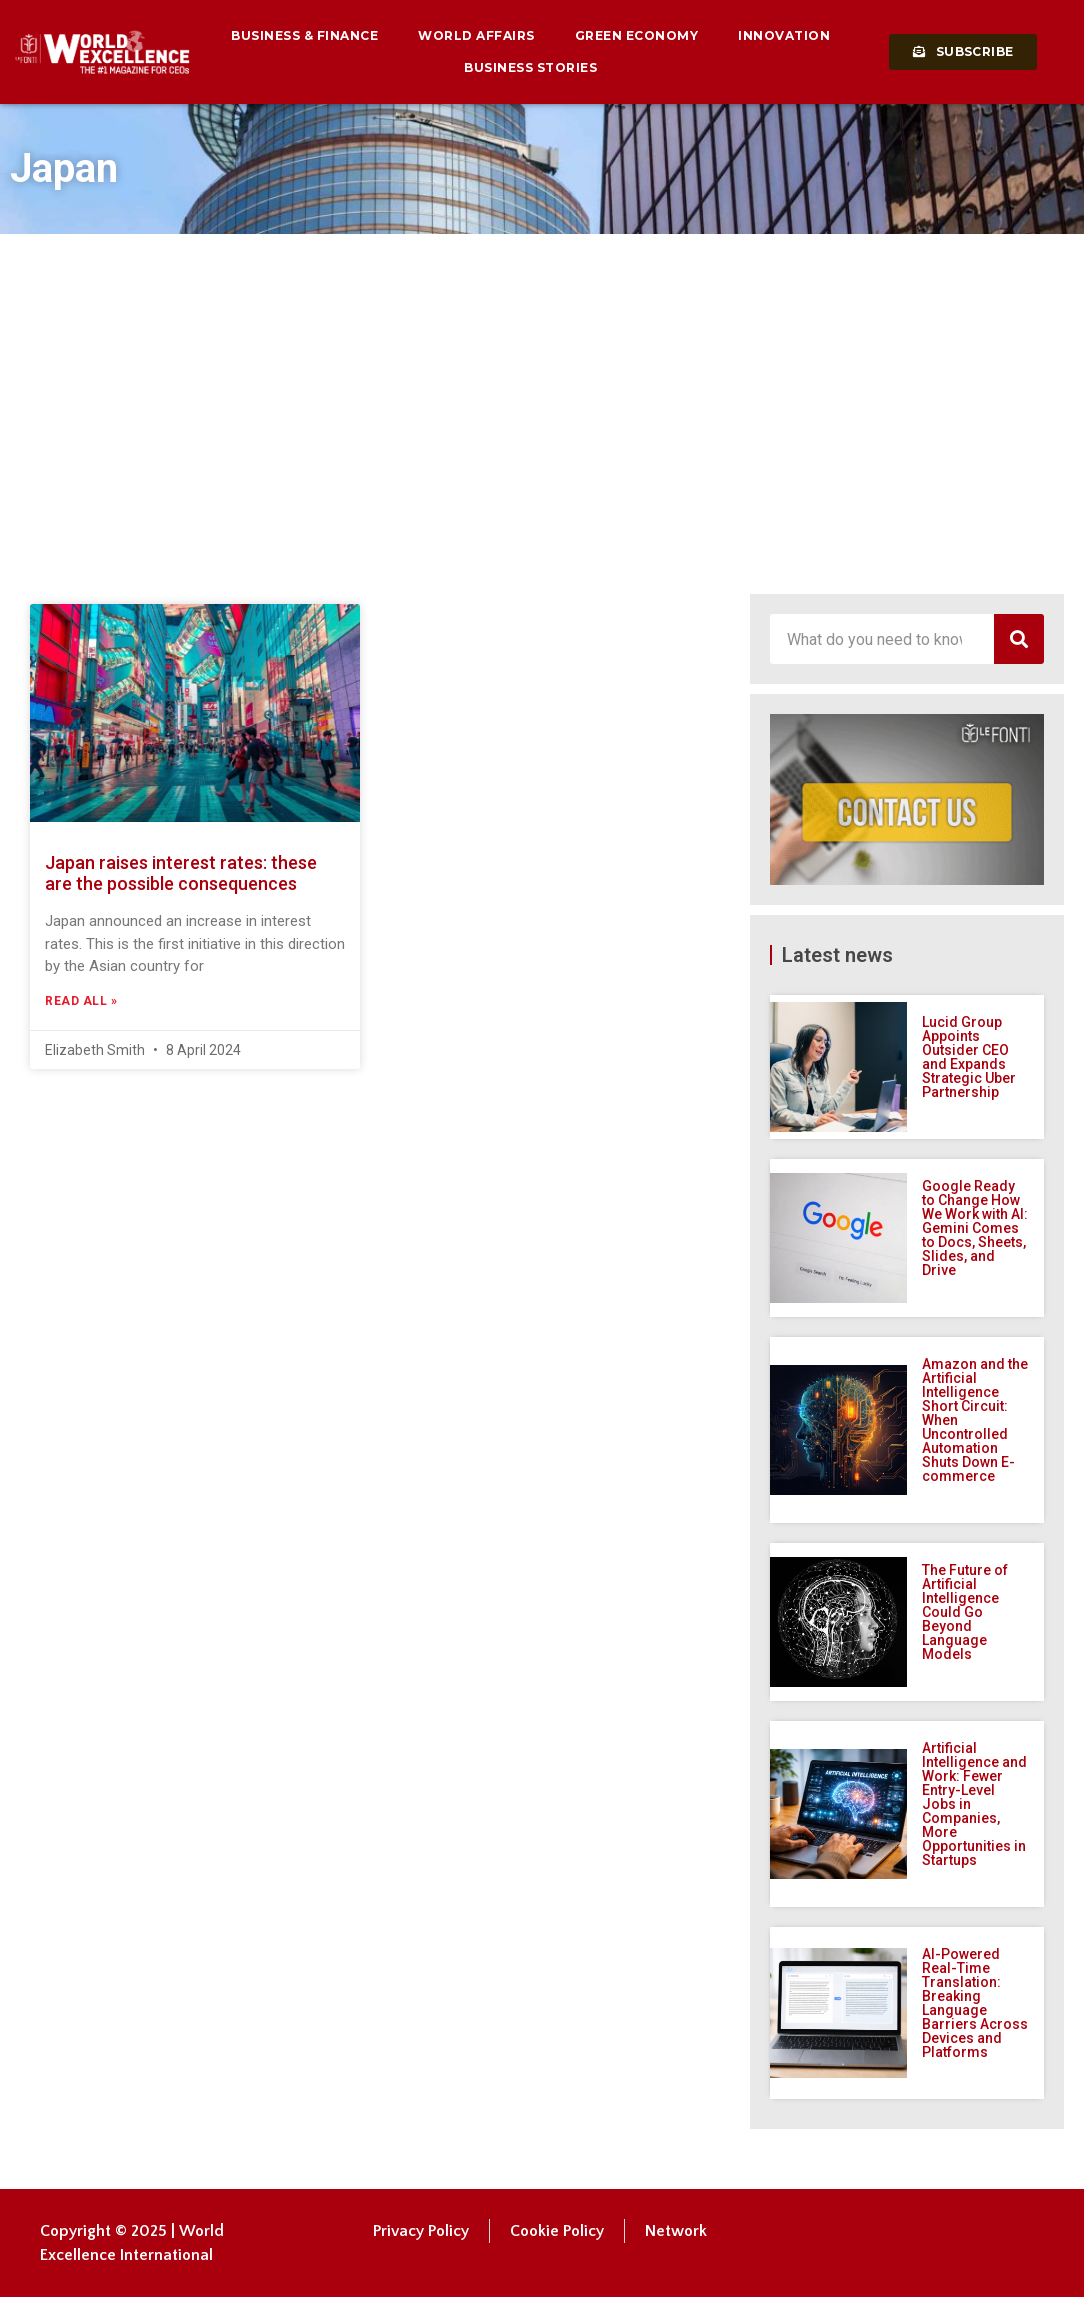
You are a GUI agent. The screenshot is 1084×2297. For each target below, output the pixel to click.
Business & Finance (304, 35)
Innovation (784, 35)
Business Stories (530, 67)
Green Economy (637, 35)
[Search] (1019, 639)
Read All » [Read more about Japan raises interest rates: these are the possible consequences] (81, 1001)
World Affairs (476, 35)
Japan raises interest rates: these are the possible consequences (181, 873)
